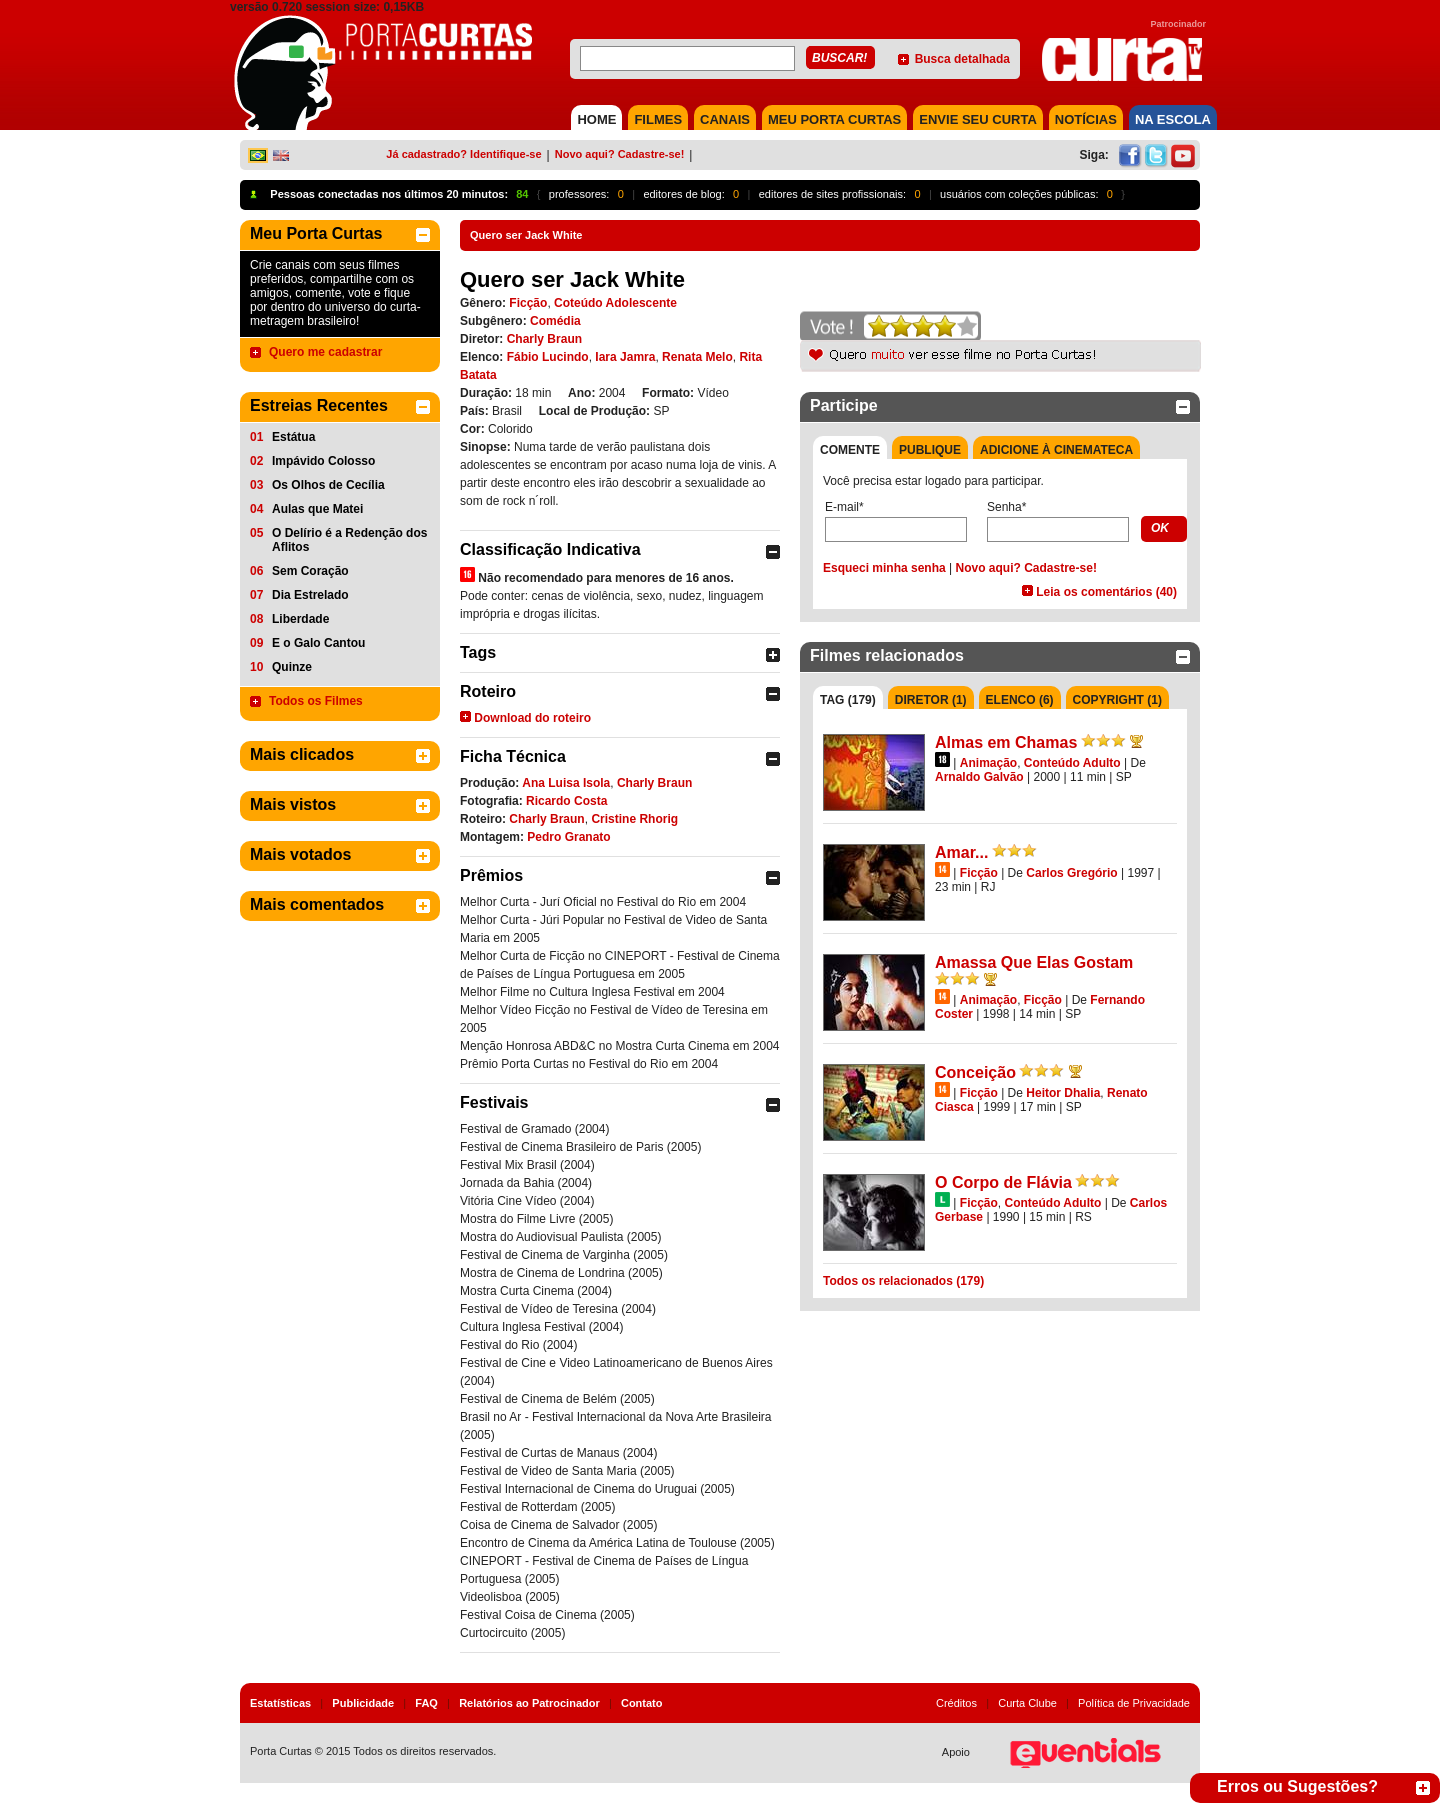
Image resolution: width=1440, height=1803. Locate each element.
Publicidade (363, 1703)
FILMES (658, 119)
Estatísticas (280, 1703)
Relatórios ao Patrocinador (529, 1703)
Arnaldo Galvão (979, 777)
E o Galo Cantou (318, 643)
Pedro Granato (568, 837)
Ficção (528, 303)
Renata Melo (697, 357)
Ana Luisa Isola (566, 783)
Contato (642, 1703)
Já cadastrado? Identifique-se (463, 154)
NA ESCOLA (1173, 119)
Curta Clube (1027, 1703)
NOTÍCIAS (1086, 119)
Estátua (293, 437)
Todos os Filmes (316, 701)
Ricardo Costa (566, 801)
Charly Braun (544, 339)
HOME (596, 119)
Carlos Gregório (1071, 873)
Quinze (292, 667)
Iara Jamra (625, 357)
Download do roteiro (532, 718)
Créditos (956, 1703)
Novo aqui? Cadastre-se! (620, 154)
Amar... (961, 852)
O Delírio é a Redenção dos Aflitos (349, 540)
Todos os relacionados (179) (903, 1281)
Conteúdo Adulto (1072, 763)
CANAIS (725, 119)
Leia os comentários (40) (1106, 592)
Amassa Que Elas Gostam (1034, 962)
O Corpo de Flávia (1003, 1182)
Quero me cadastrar (325, 352)
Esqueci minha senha (884, 568)
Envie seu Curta (978, 119)
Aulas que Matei (317, 509)
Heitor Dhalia (1063, 1093)
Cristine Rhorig (634, 819)
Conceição (975, 1072)
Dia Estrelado (310, 595)
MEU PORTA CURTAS (834, 119)
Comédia (555, 321)
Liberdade (300, 619)
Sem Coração (310, 571)
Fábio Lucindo (548, 357)
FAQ (426, 1703)
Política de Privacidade (1134, 1703)
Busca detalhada (962, 59)
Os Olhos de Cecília (328, 485)
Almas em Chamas (1006, 742)
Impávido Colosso (323, 461)
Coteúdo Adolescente (615, 303)
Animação (988, 763)
